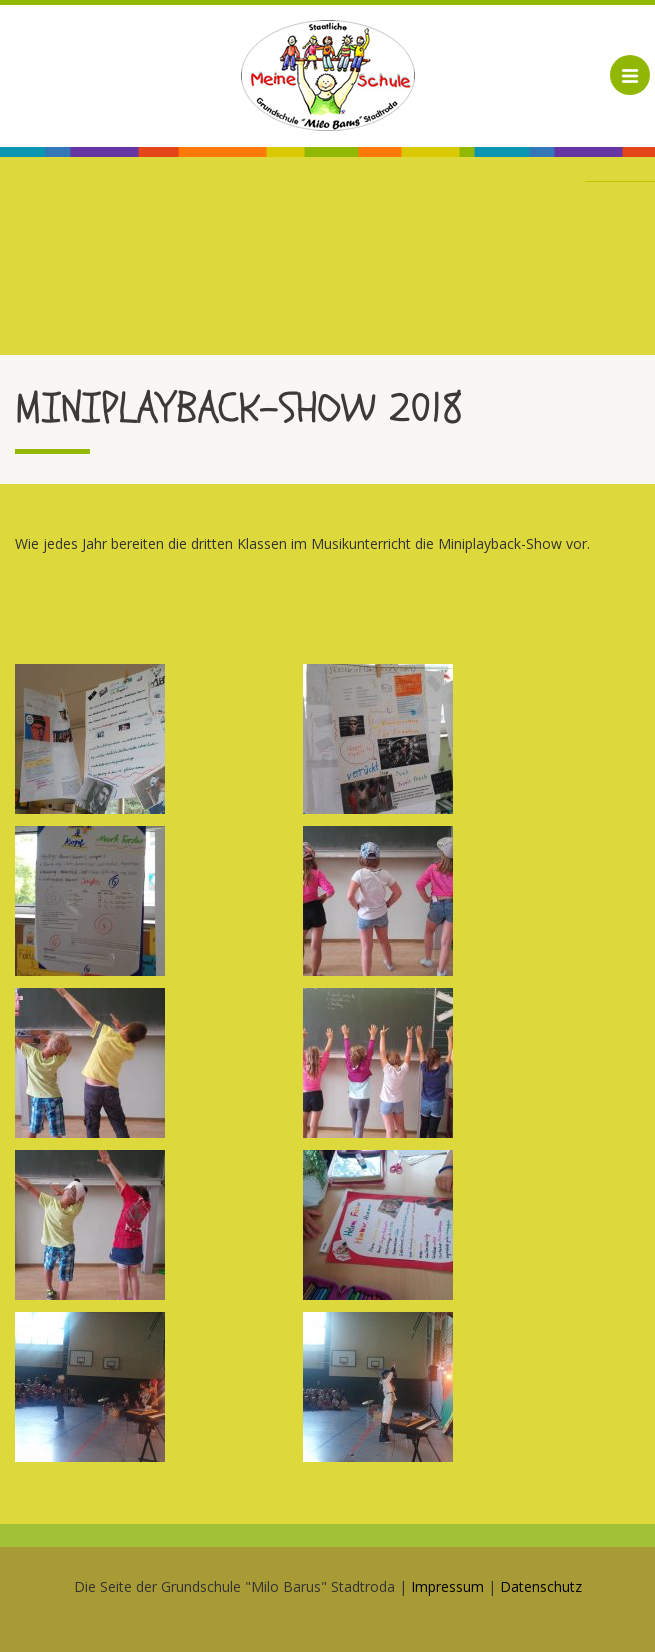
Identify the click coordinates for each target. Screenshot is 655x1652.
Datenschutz (541, 1586)
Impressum (447, 1586)
